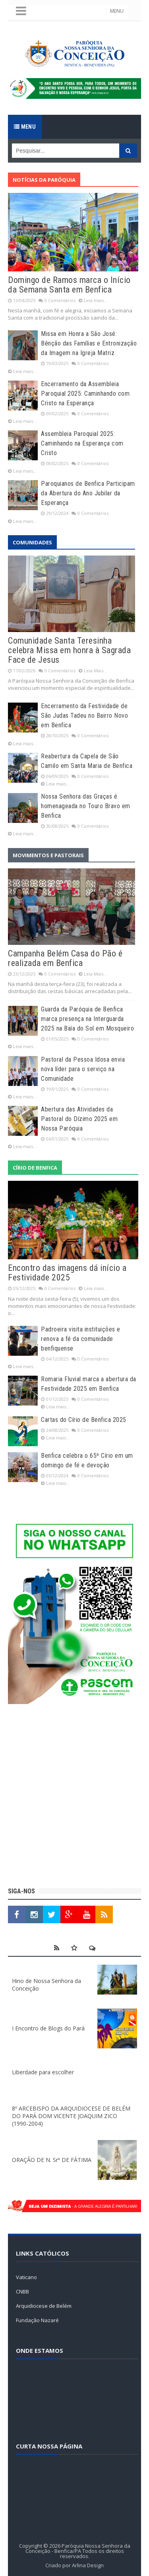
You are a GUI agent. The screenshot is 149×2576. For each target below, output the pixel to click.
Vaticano (26, 2277)
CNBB (22, 2291)
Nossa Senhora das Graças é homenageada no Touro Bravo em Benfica (85, 806)
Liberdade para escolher (43, 2072)
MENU (117, 11)
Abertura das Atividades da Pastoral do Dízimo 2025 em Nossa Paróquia (79, 1118)
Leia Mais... (95, 670)
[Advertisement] (74, 1796)
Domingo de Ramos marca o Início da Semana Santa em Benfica (69, 285)
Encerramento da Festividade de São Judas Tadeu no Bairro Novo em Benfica (84, 715)
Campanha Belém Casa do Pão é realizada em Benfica (65, 958)
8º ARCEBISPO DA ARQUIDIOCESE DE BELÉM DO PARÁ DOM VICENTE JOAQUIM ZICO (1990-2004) (71, 2116)
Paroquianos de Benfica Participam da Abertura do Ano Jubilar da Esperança (88, 493)
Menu (25, 127)
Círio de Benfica (35, 1167)
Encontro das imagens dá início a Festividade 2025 (67, 1272)
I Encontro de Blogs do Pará (48, 2028)
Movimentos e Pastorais (48, 855)
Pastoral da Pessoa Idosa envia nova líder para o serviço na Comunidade (83, 1069)
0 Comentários (60, 300)
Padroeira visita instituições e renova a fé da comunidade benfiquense (80, 1338)
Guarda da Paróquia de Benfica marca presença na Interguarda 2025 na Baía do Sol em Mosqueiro (87, 1018)
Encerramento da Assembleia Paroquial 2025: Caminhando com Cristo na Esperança (85, 393)
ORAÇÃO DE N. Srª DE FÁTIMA (51, 2160)
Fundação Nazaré (37, 2320)
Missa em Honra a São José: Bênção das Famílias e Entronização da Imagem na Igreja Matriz (89, 343)
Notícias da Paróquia (44, 179)
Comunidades (32, 542)
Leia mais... (95, 300)
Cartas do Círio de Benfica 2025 (83, 1419)
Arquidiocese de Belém (44, 2305)
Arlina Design (88, 2565)
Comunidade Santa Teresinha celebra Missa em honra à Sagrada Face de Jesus (69, 650)
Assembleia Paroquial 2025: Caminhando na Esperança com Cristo (82, 443)
